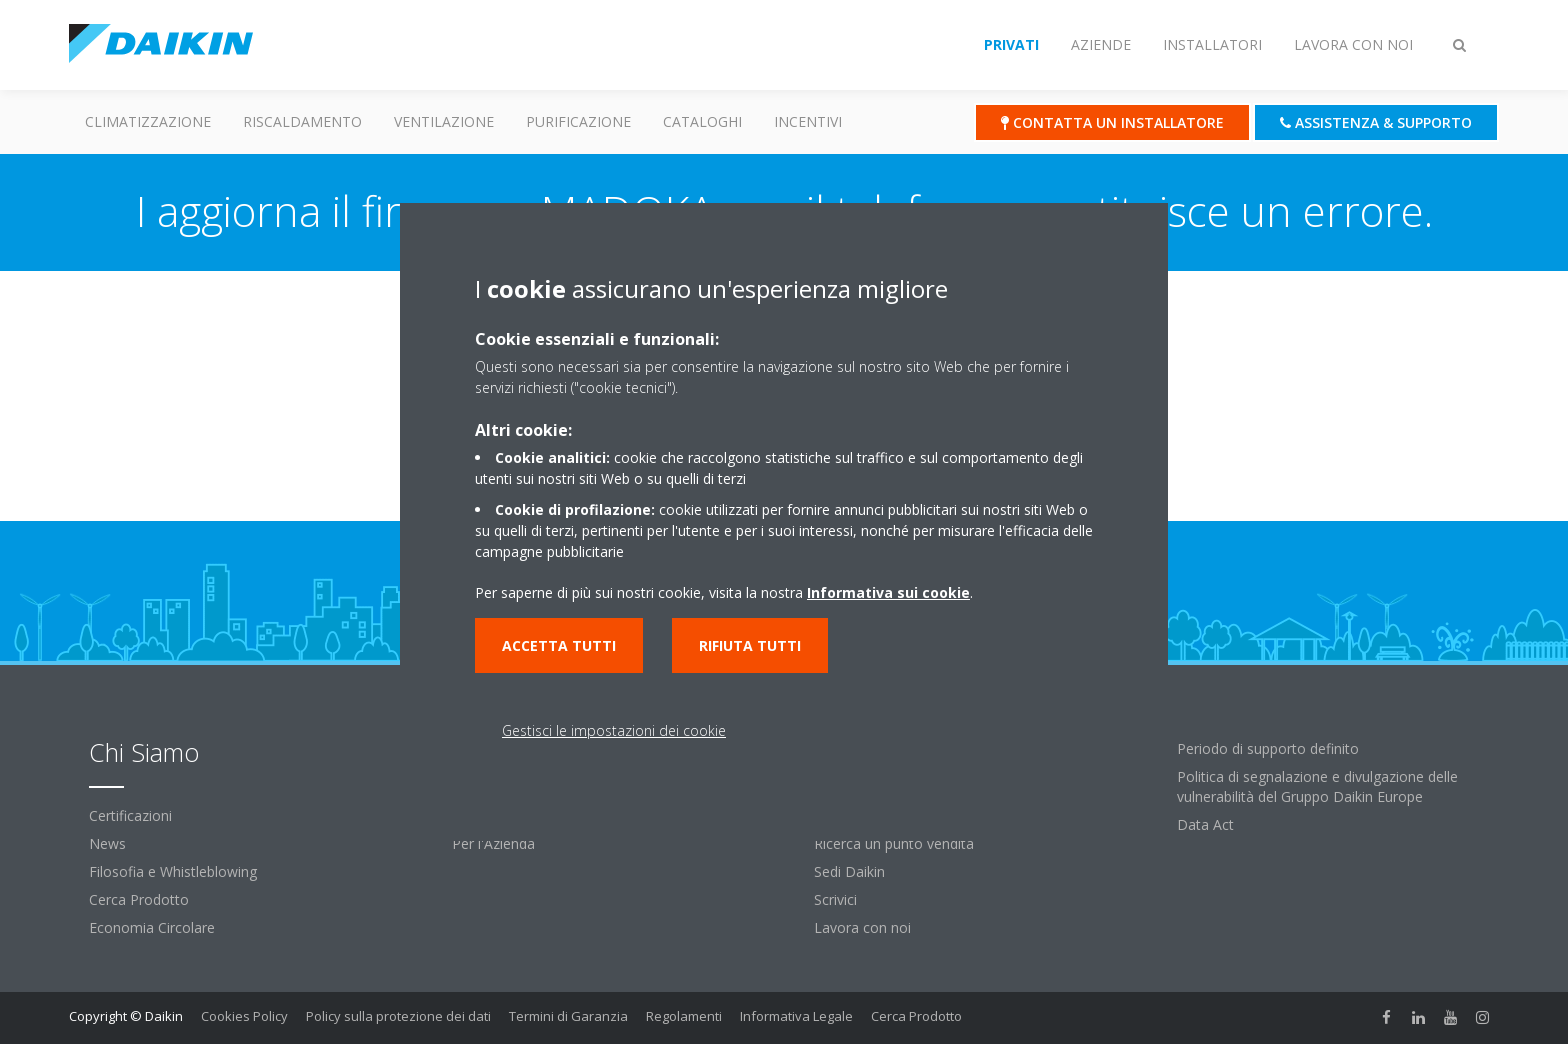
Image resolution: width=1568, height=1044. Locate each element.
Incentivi (808, 121)
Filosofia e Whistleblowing (173, 871)
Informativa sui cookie (888, 592)
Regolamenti (684, 1016)
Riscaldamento (302, 121)
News (107, 843)
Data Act (1205, 824)
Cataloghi (702, 121)
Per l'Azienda (493, 843)
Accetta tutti (559, 645)
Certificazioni (130, 815)
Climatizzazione (148, 121)
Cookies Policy (244, 1016)
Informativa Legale (796, 1016)
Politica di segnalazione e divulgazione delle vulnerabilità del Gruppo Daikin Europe (1317, 786)
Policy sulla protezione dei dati (398, 1016)
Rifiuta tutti (750, 645)
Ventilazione (444, 121)
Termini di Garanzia (568, 1016)
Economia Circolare (152, 927)
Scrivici (835, 899)
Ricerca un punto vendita (894, 843)
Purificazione (578, 121)
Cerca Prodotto (139, 899)
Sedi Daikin (849, 871)
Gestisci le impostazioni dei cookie (614, 730)
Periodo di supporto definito (1268, 748)
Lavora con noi (862, 927)
